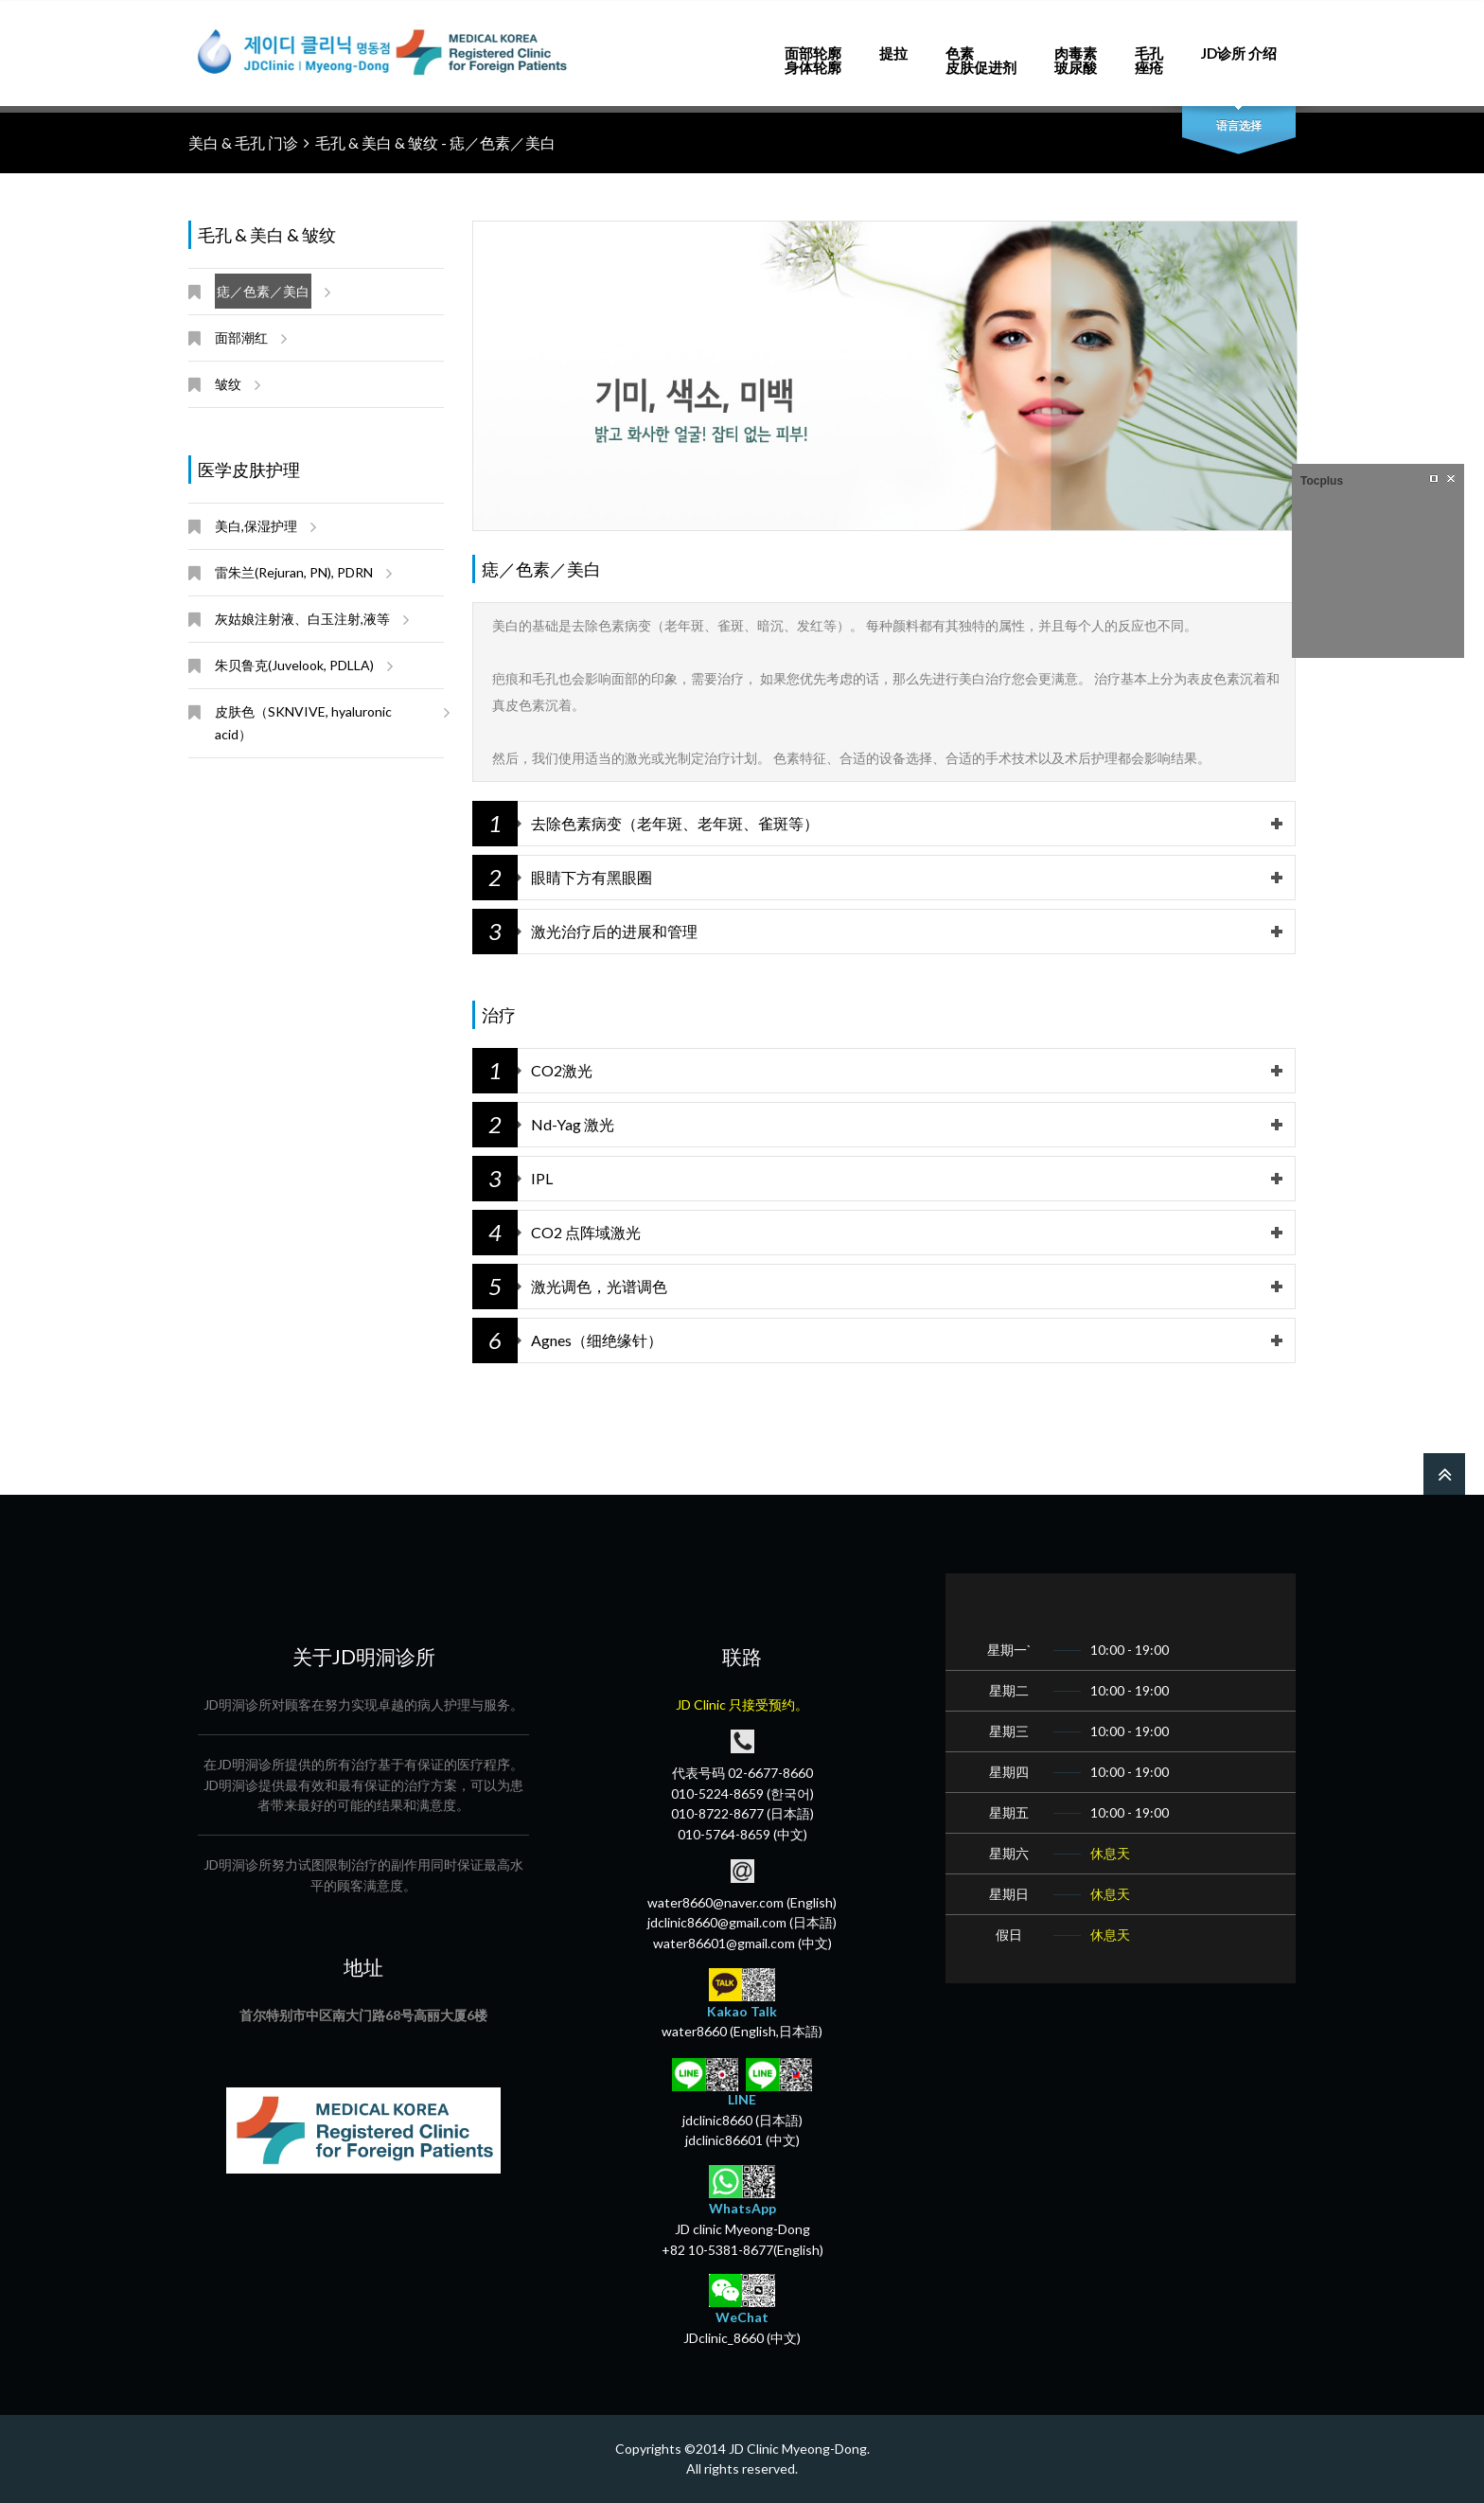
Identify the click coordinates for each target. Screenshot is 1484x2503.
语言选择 (1239, 125)
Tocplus (1321, 481)
